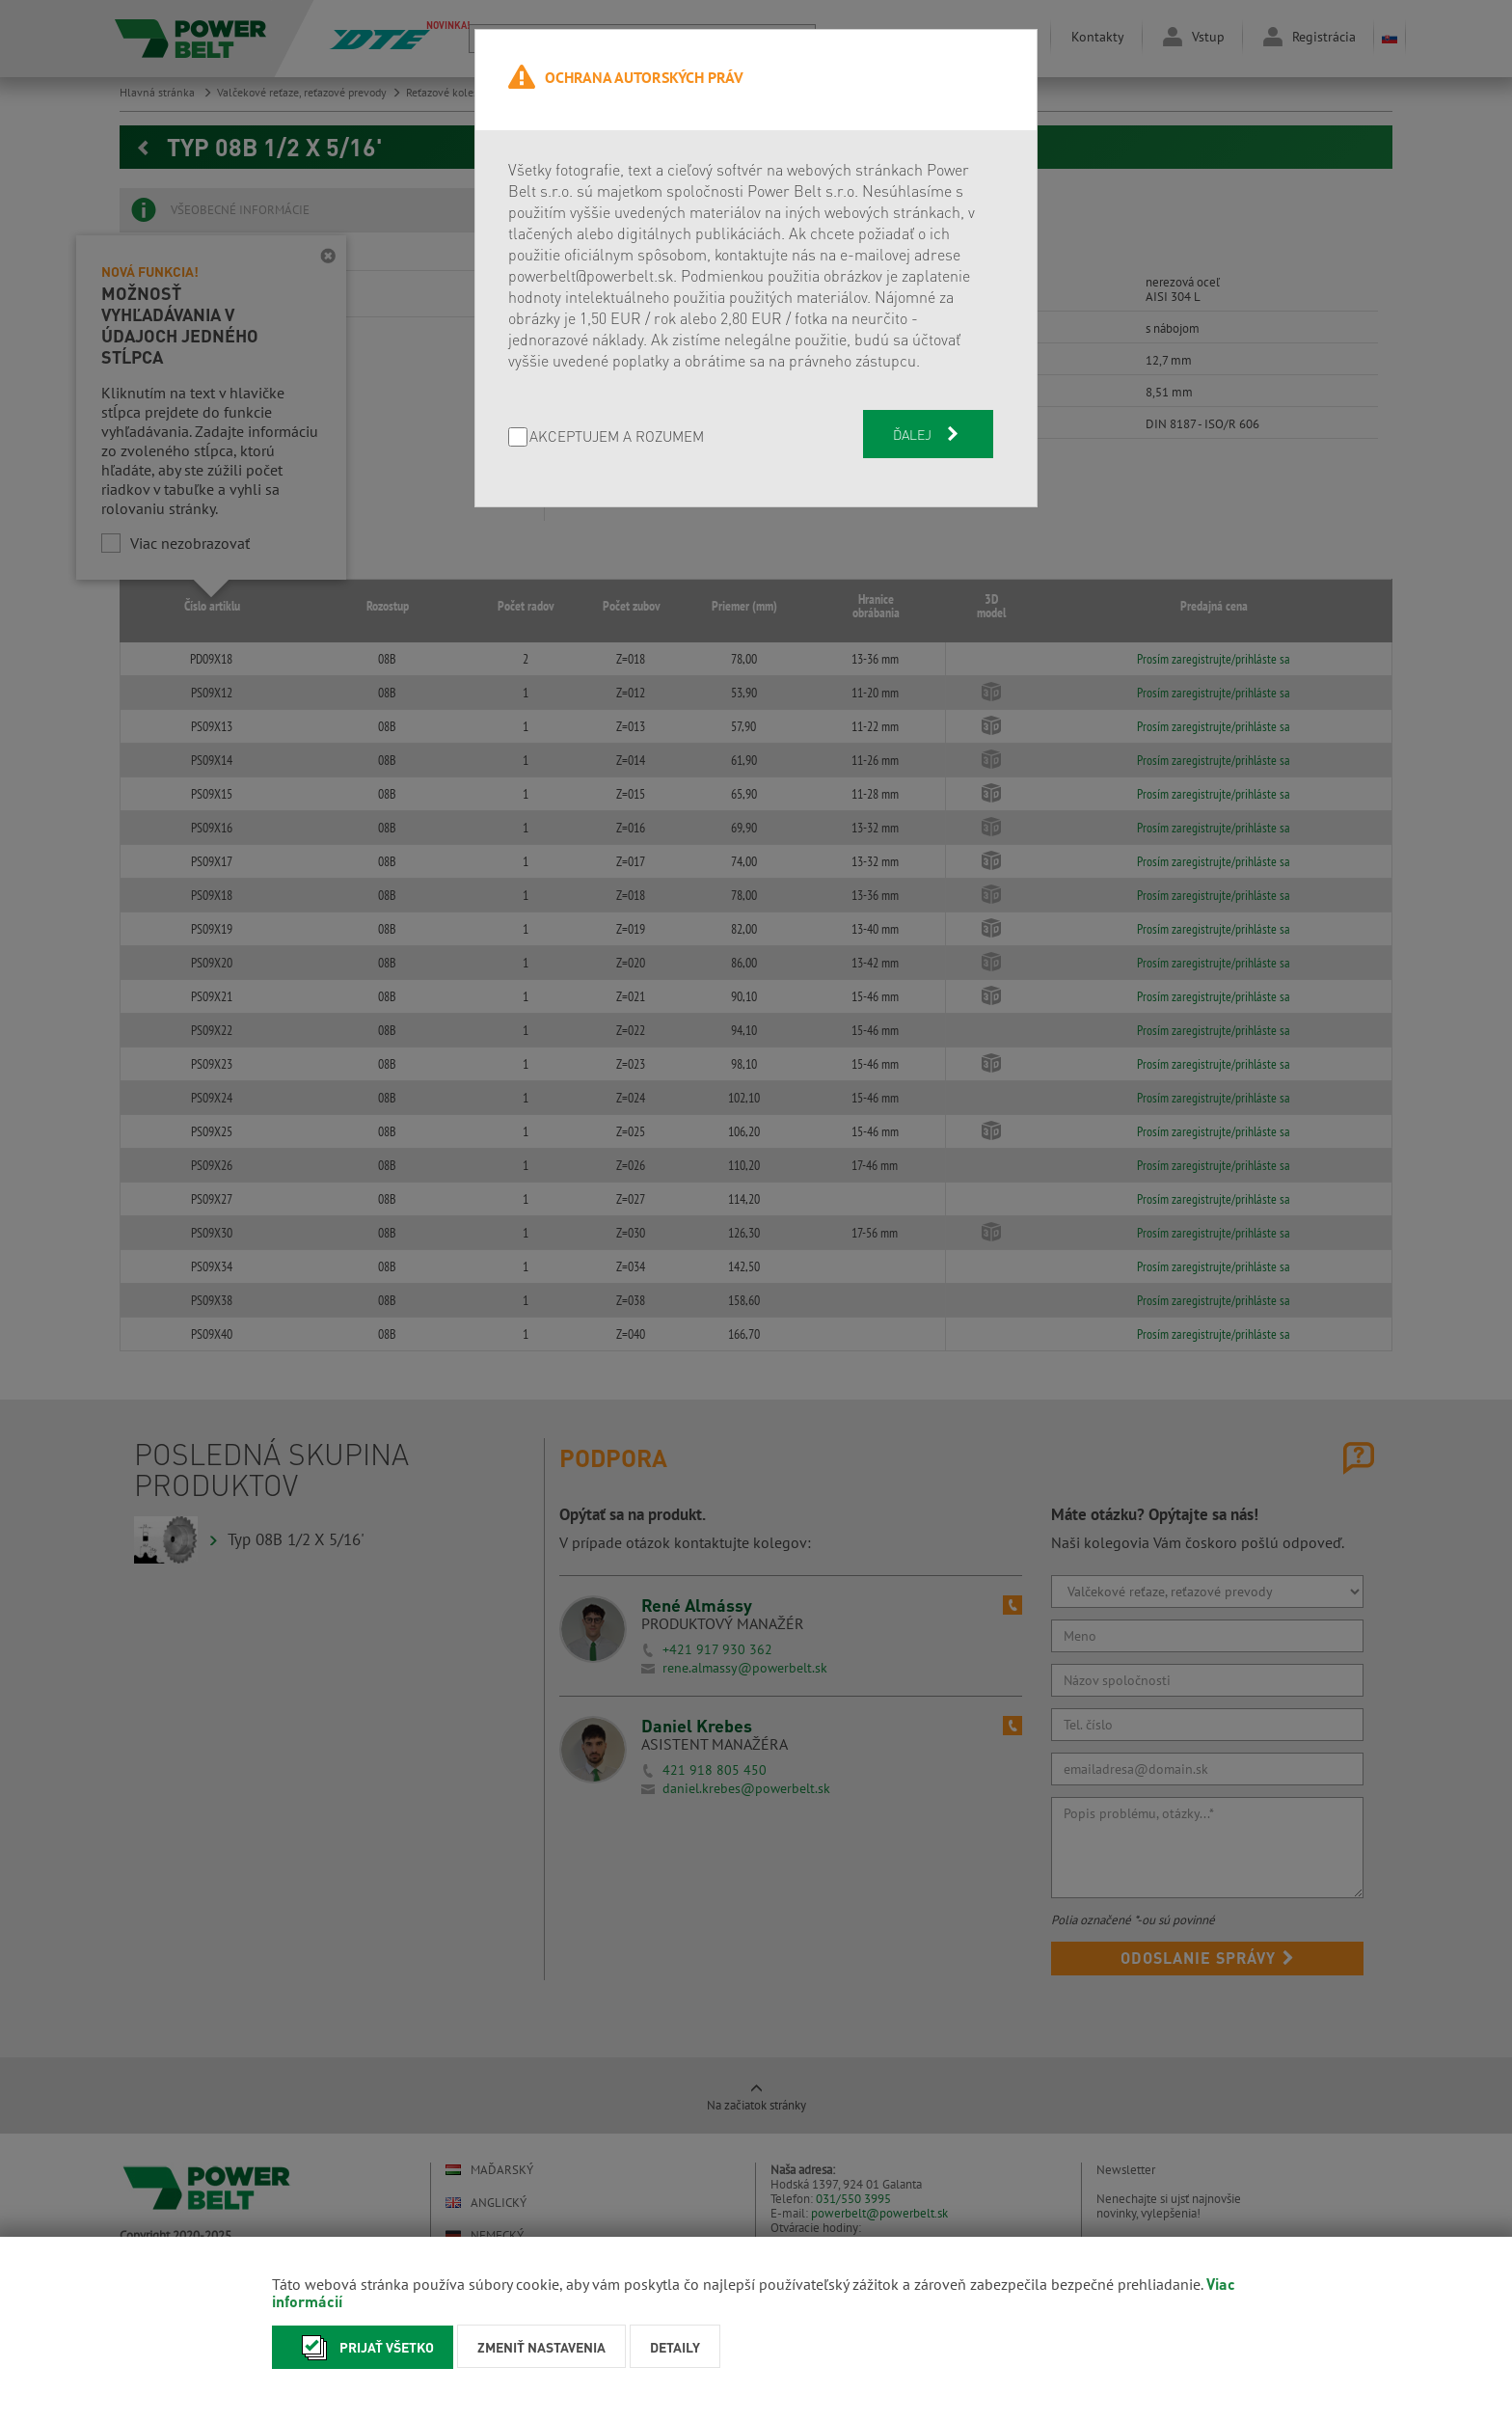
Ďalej (927, 434)
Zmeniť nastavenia (541, 2346)
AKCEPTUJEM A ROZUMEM (616, 437)
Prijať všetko (362, 2347)
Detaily (675, 2346)
